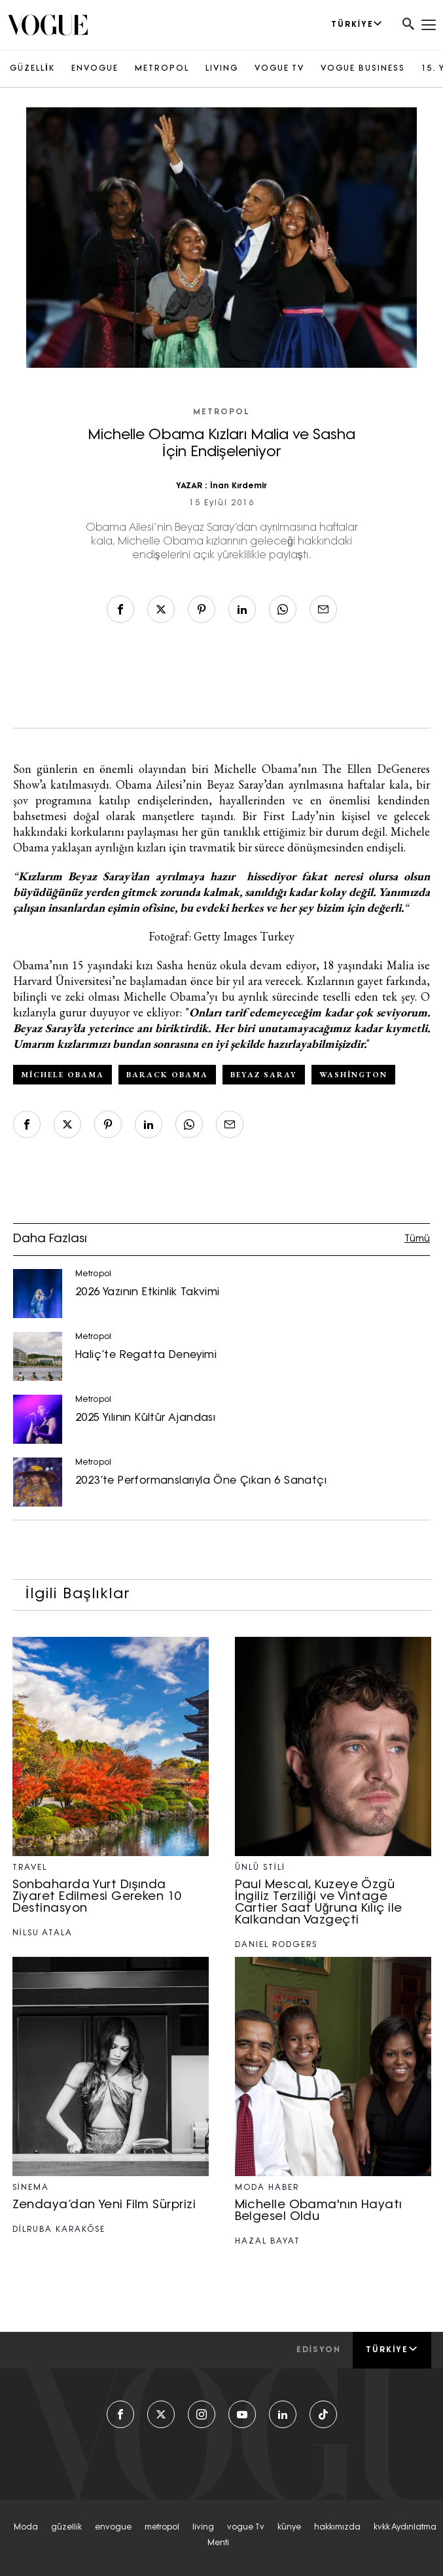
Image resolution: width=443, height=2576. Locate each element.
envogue (113, 2527)
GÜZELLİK (32, 69)
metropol (162, 2527)
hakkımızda (337, 2527)
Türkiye (391, 2349)
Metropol (221, 412)
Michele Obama (62, 1074)
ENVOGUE (94, 69)
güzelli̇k (66, 2527)
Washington (353, 1074)
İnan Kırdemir (238, 486)
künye (289, 2527)
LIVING (221, 69)
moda (26, 2527)
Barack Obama (167, 1074)
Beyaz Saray (263, 1074)
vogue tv (245, 2527)
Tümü (417, 1239)
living (203, 2527)
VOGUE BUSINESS (363, 69)
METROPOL (162, 69)
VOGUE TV (279, 69)
